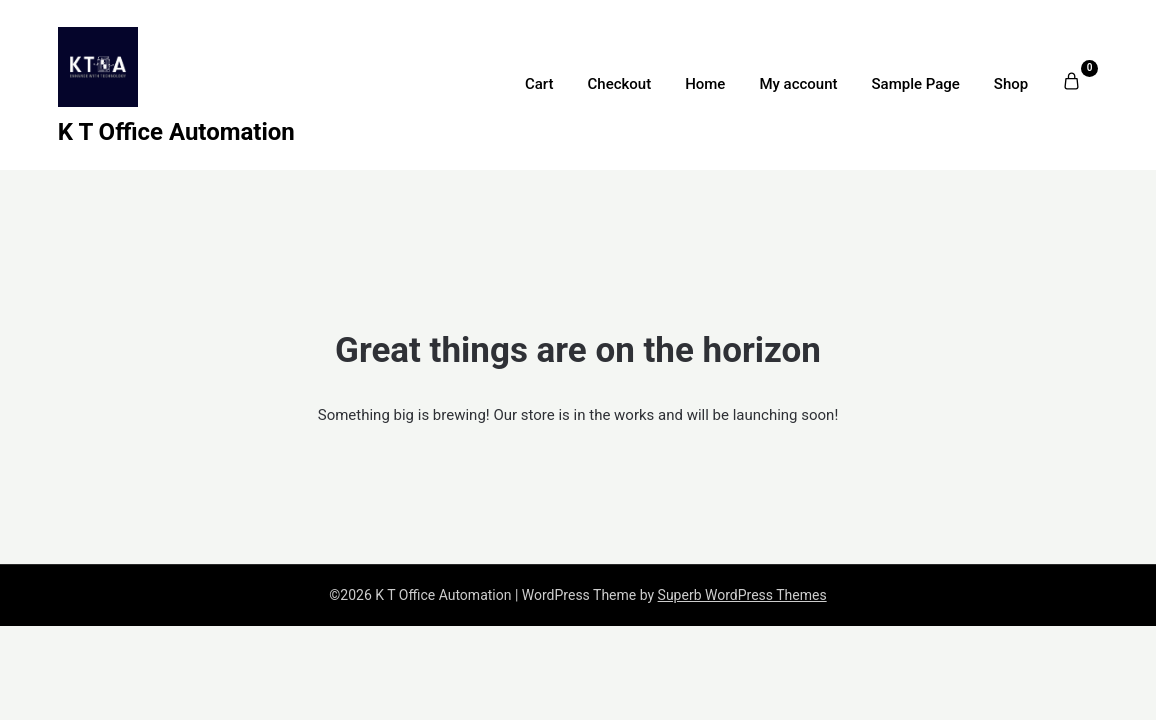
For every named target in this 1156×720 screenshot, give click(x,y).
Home (705, 84)
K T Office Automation (176, 132)
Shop (1011, 84)
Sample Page (915, 84)
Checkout (620, 84)
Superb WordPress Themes (742, 595)
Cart (539, 84)
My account (798, 84)
